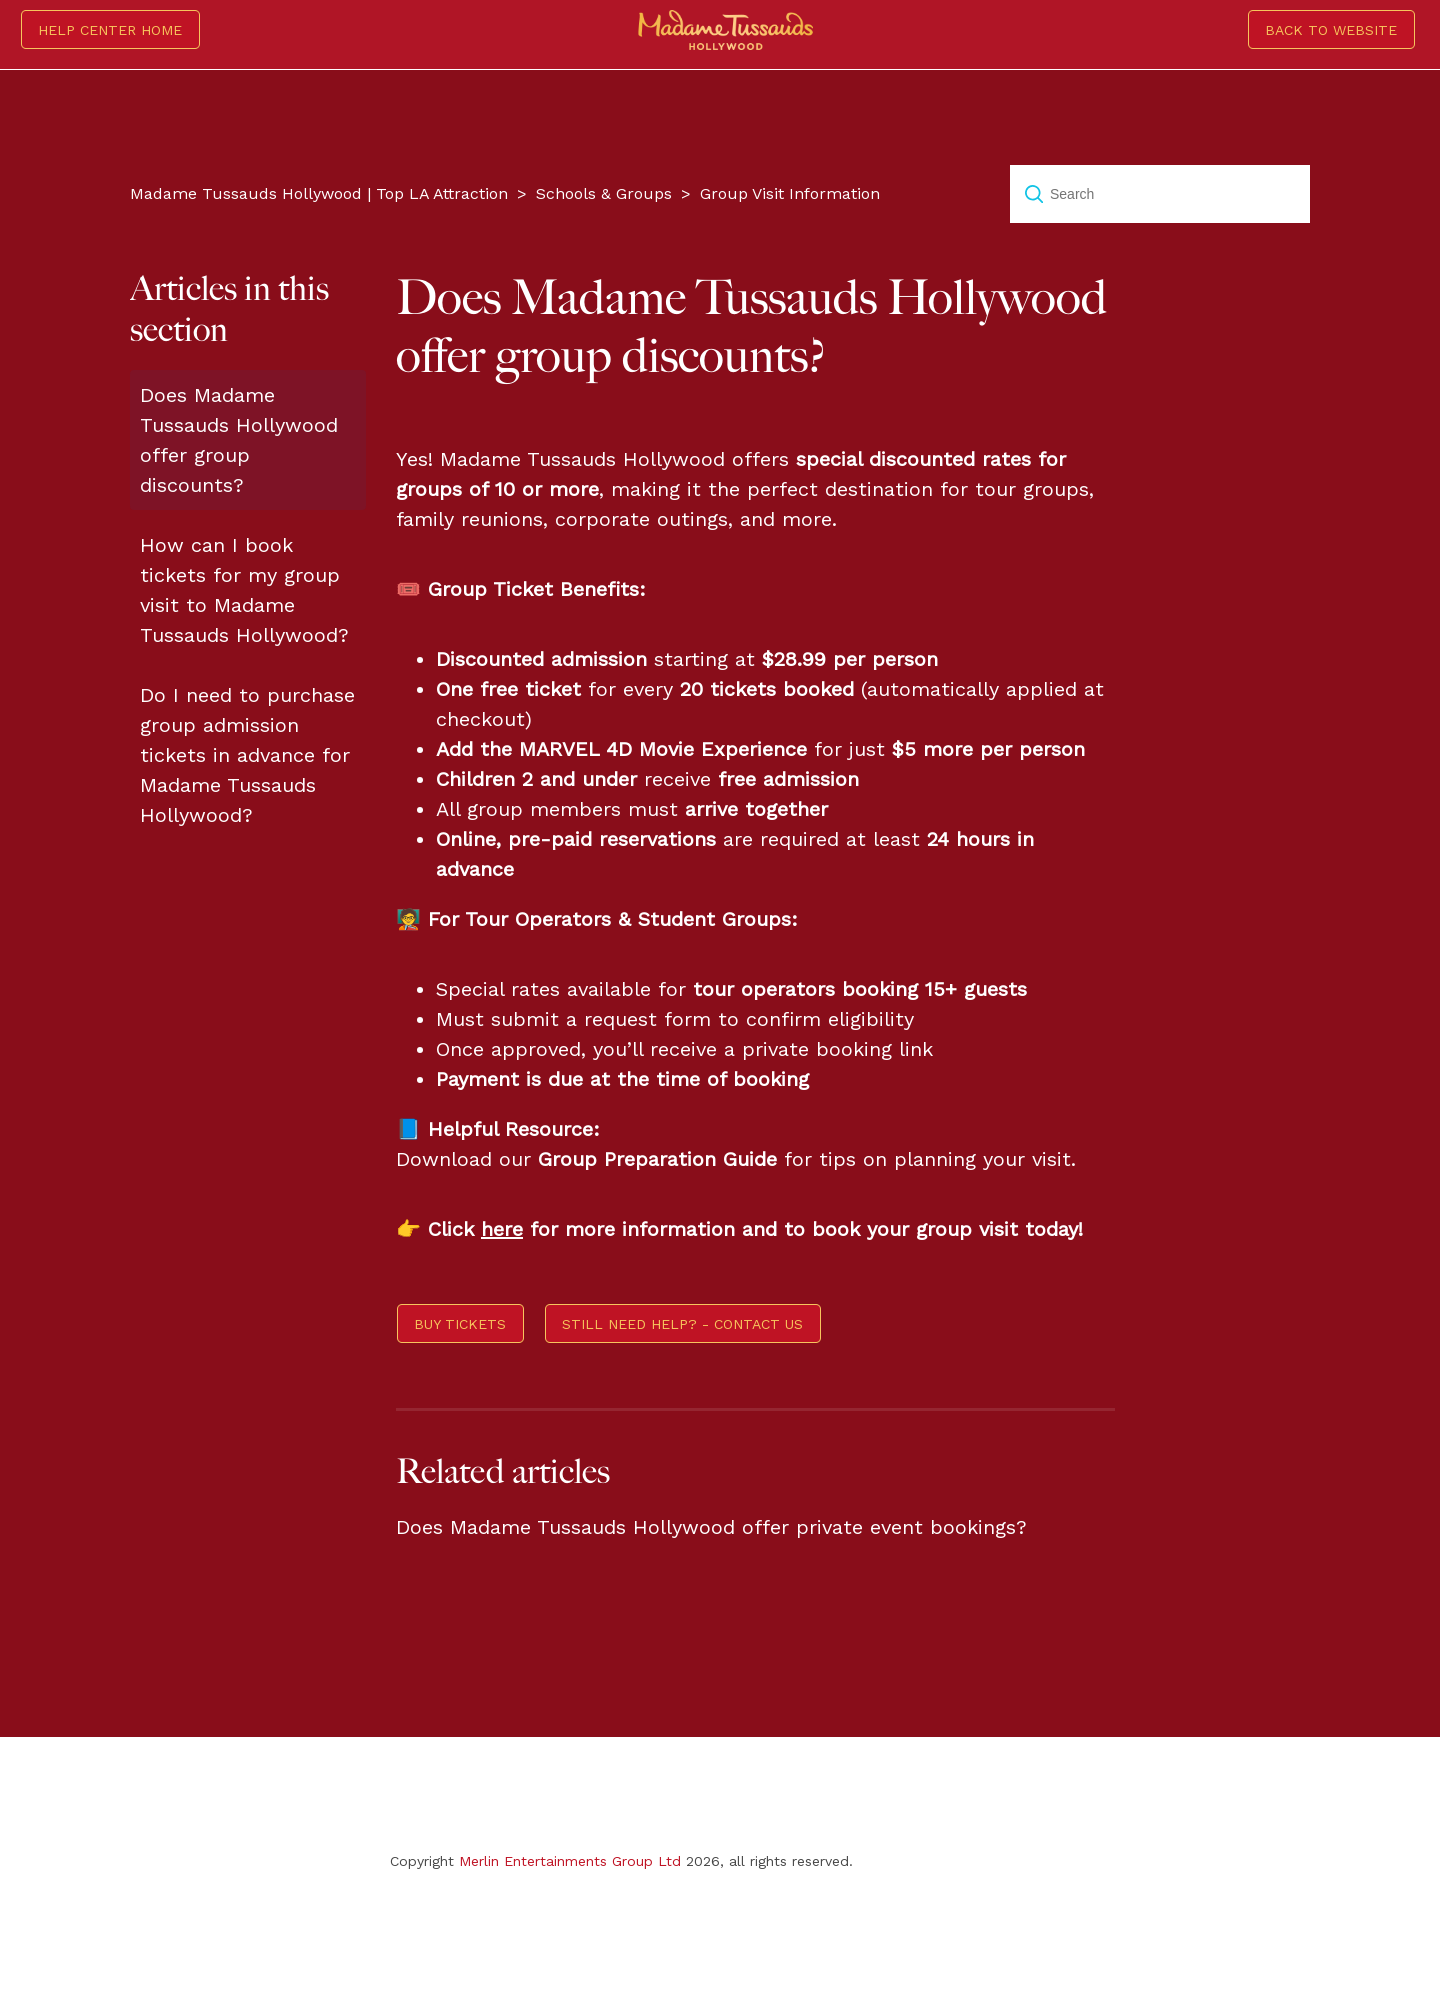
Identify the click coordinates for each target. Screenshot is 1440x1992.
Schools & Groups (604, 193)
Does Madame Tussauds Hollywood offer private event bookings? (711, 1527)
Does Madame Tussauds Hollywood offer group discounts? (239, 440)
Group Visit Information (790, 193)
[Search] (1160, 194)
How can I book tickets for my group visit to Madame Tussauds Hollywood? (244, 590)
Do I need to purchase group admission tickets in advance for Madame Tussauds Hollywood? (247, 755)
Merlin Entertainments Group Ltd (570, 1861)
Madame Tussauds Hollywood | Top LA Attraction (319, 193)
